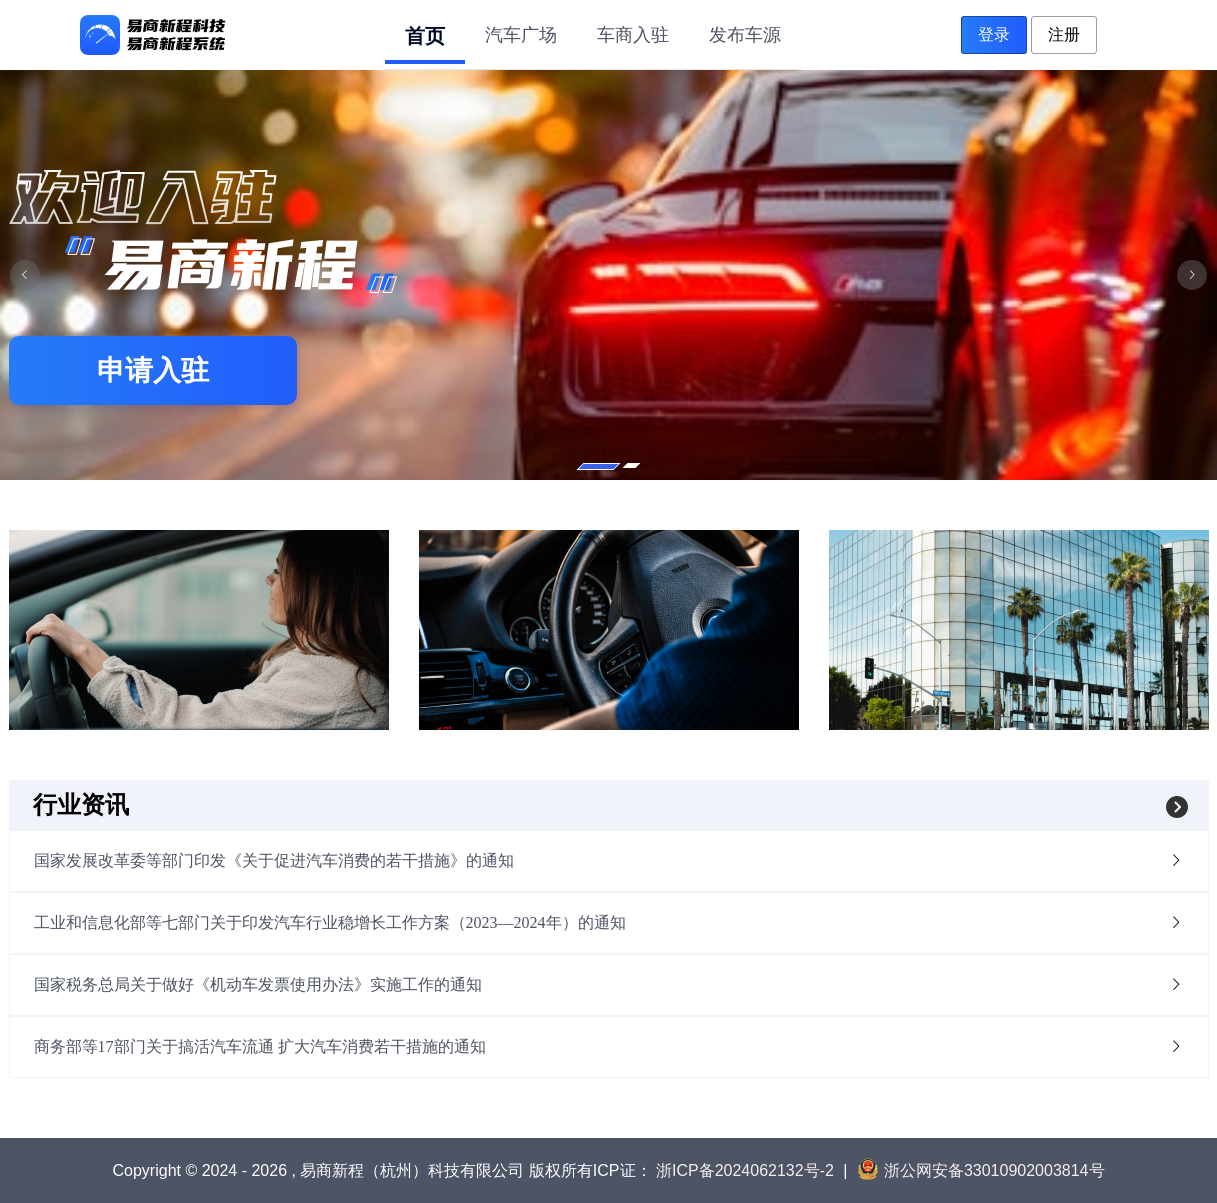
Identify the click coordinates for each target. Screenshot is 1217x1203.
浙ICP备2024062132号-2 (745, 1170)
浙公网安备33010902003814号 (981, 1170)
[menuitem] (425, 34)
